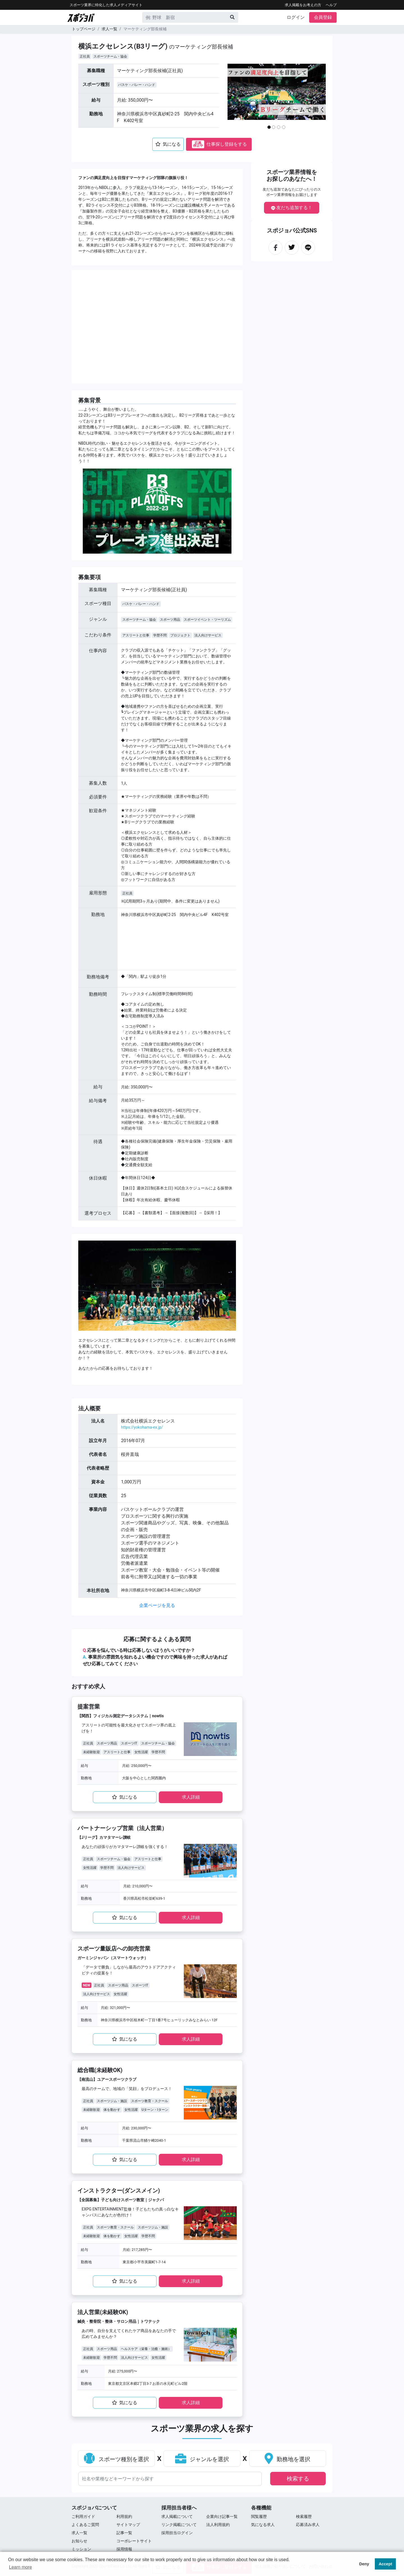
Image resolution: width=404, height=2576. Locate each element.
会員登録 (323, 17)
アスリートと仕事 (135, 635)
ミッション (81, 2549)
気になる (168, 144)
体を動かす (112, 2110)
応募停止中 (198, 144)
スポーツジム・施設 (112, 2101)
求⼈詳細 (191, 1797)
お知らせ (79, 2541)
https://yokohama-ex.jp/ (142, 1427)
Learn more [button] (20, 2567)
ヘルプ (331, 5)
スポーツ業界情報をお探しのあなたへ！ (292, 175)
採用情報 (124, 2549)
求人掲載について (177, 2516)
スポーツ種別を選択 (116, 2459)
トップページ (83, 29)
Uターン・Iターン (154, 2110)
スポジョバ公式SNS (292, 230)
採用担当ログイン (177, 2533)
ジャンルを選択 (202, 2459)
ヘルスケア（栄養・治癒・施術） (146, 2349)
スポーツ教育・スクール (149, 2101)
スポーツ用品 (170, 620)
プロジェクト (180, 635)
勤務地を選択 (287, 2459)
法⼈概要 (89, 1408)
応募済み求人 (308, 2524)
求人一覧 (109, 29)
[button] (238, 98)
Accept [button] (385, 2564)
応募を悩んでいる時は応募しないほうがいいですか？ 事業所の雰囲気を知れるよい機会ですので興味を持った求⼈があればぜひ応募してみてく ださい (155, 1657)
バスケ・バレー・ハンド (136, 85)
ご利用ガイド (83, 2516)
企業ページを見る (157, 1605)
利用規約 (124, 2516)
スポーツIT (129, 1743)
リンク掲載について (179, 2524)
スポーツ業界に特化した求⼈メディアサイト (106, 5)
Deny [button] (364, 2564)
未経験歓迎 (91, 1752)
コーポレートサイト (134, 2541)
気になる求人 (263, 2524)
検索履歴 (304, 2516)
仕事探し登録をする (219, 144)
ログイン (296, 17)
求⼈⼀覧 (79, 2533)
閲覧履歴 (259, 2516)
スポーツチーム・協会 (110, 56)
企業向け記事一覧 (222, 2516)
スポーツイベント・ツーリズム (207, 620)
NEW (86, 1985)
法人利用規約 (218, 2524)
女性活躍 (141, 1752)
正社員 (85, 56)
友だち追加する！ (291, 207)
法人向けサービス (207, 635)
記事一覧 (124, 2533)
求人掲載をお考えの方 (303, 5)
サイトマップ (128, 2524)
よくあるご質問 (85, 2524)
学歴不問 (160, 635)
